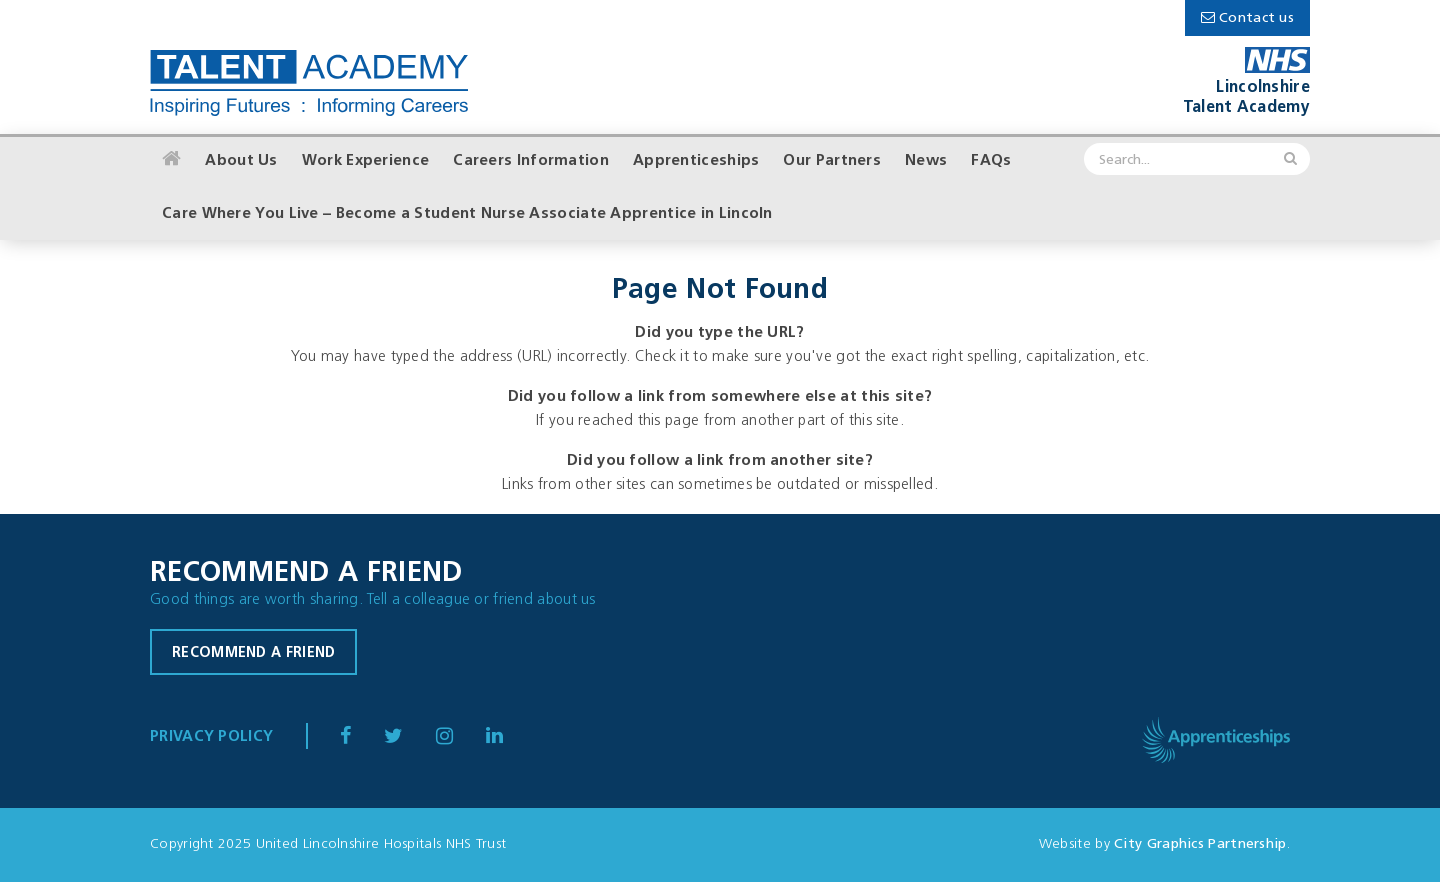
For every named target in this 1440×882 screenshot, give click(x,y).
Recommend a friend (253, 653)
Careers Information (531, 161)
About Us (241, 161)
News (926, 161)
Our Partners (832, 161)
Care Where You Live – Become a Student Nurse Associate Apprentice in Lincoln (467, 214)
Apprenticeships (696, 161)
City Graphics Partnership (1200, 844)
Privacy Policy (211, 737)
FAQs (991, 161)
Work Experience (366, 161)
